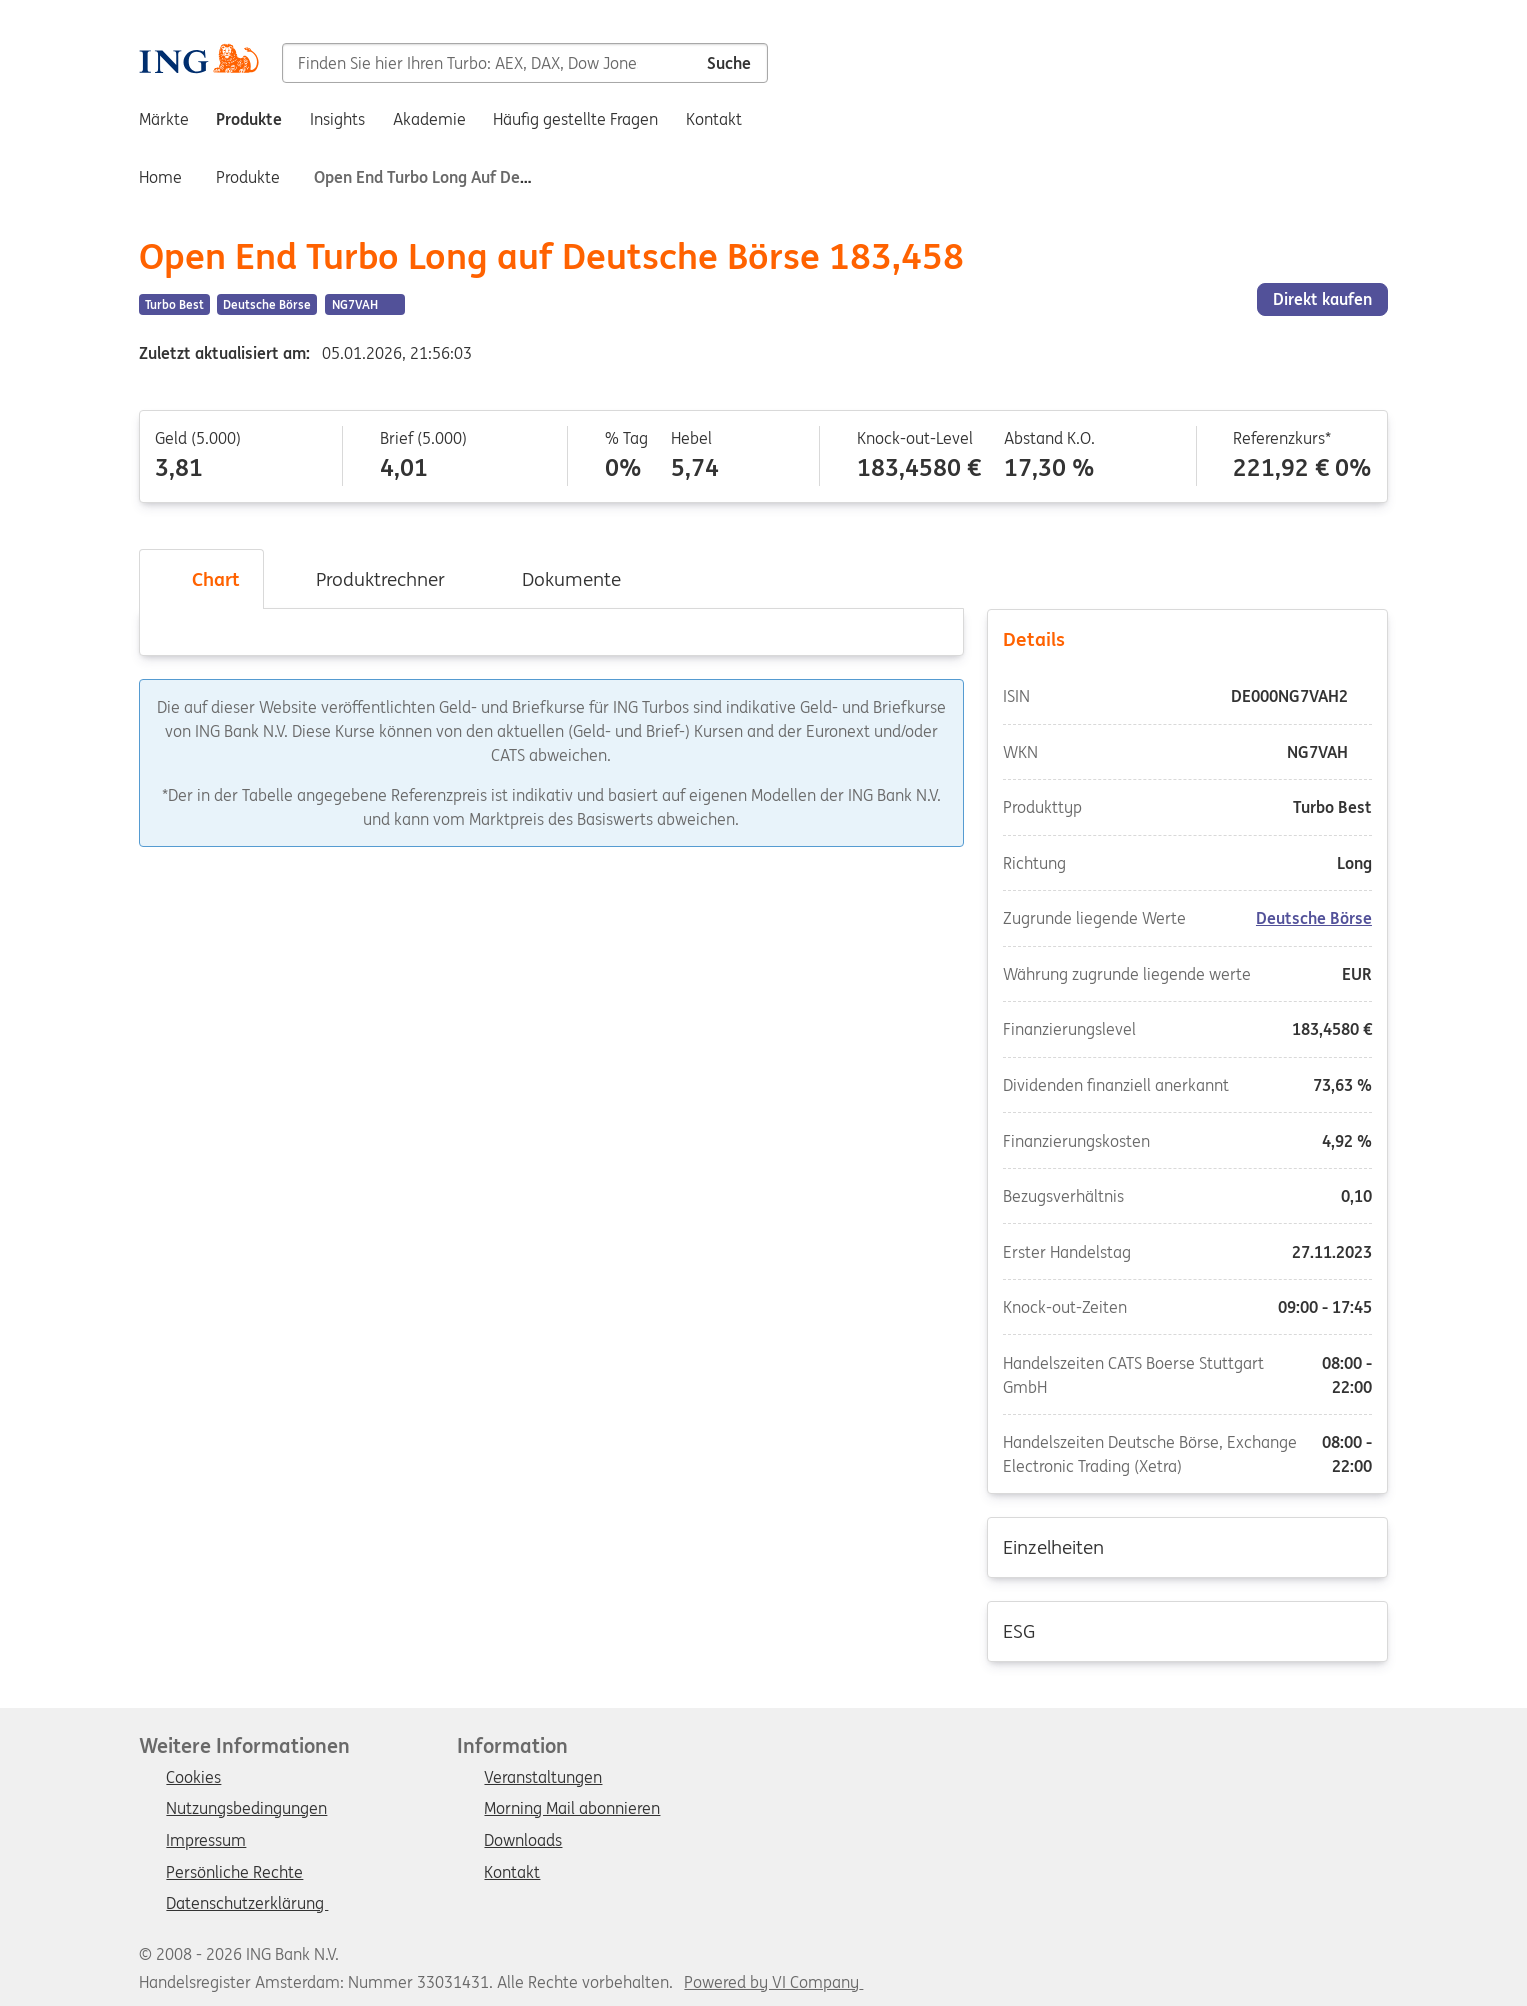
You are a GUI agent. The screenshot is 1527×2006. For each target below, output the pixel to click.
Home (160, 177)
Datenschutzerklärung (247, 1904)
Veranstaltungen (543, 1778)
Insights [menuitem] (337, 119)
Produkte (248, 177)
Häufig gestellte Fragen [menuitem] (575, 119)
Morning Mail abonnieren (572, 1809)
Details (1187, 638)
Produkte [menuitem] (249, 119)
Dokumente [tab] (557, 579)
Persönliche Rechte (234, 1873)
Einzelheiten (1187, 1546)
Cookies (193, 1778)
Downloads (523, 1841)
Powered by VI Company (771, 1982)
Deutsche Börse (1314, 918)
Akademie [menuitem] (429, 119)
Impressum (206, 1841)
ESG (1187, 1630)
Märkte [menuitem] (164, 119)
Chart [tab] (201, 579)
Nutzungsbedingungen (246, 1809)
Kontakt (512, 1873)
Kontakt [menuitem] (714, 119)
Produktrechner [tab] (366, 579)
